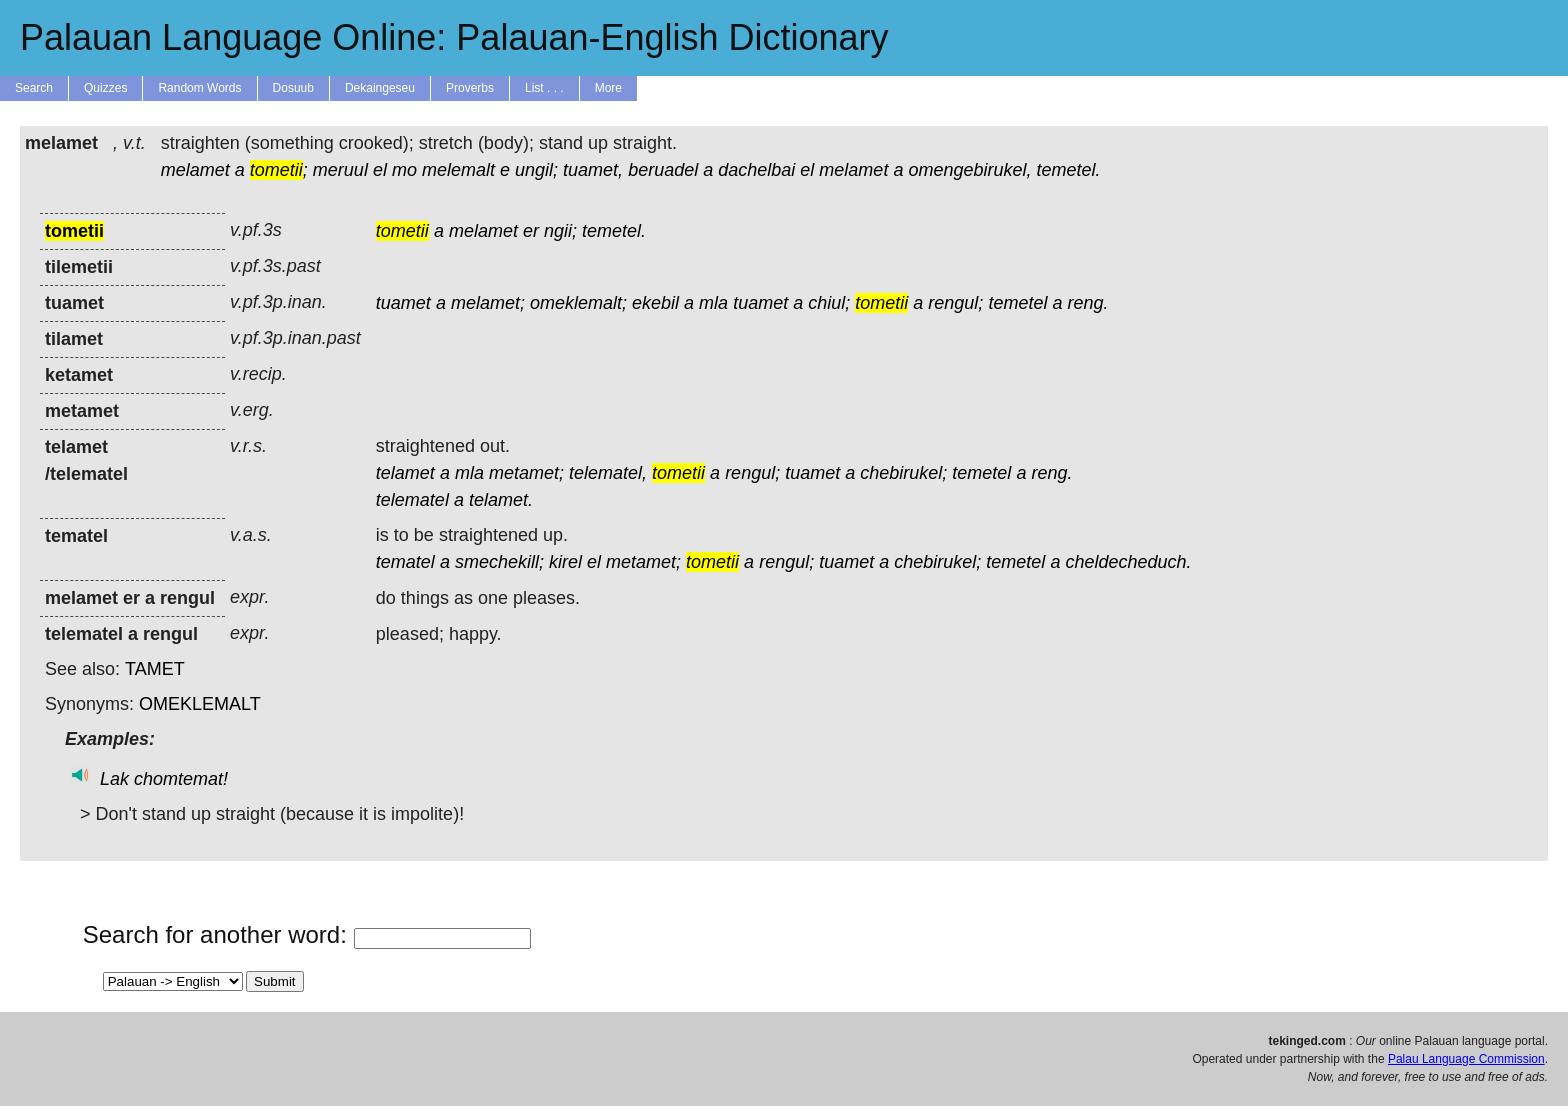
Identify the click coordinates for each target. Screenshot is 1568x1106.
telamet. (501, 500)
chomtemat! (181, 779)
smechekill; (499, 562)
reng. (1087, 303)
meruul (340, 170)
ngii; (560, 231)
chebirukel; (903, 473)
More (608, 88)
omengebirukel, (969, 170)
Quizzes (105, 88)
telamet (405, 473)
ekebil (655, 303)
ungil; (536, 170)
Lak (114, 779)
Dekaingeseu (380, 88)
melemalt (458, 170)
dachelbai (756, 170)
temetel (1017, 303)
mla (713, 303)
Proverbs (470, 88)
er (531, 231)
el (380, 170)
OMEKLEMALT (200, 704)
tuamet (403, 303)
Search (34, 88)
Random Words (199, 88)
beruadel (663, 170)
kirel (565, 562)
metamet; (526, 473)
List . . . (544, 88)
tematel (405, 562)
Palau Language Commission (1466, 1059)
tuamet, (593, 170)
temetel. (1069, 170)
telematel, (608, 473)
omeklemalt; (578, 303)
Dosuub (293, 88)
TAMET (155, 669)
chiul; (829, 303)
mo (404, 170)
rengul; (955, 303)
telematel (412, 500)
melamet (195, 170)
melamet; (488, 303)
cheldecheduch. (1128, 562)
